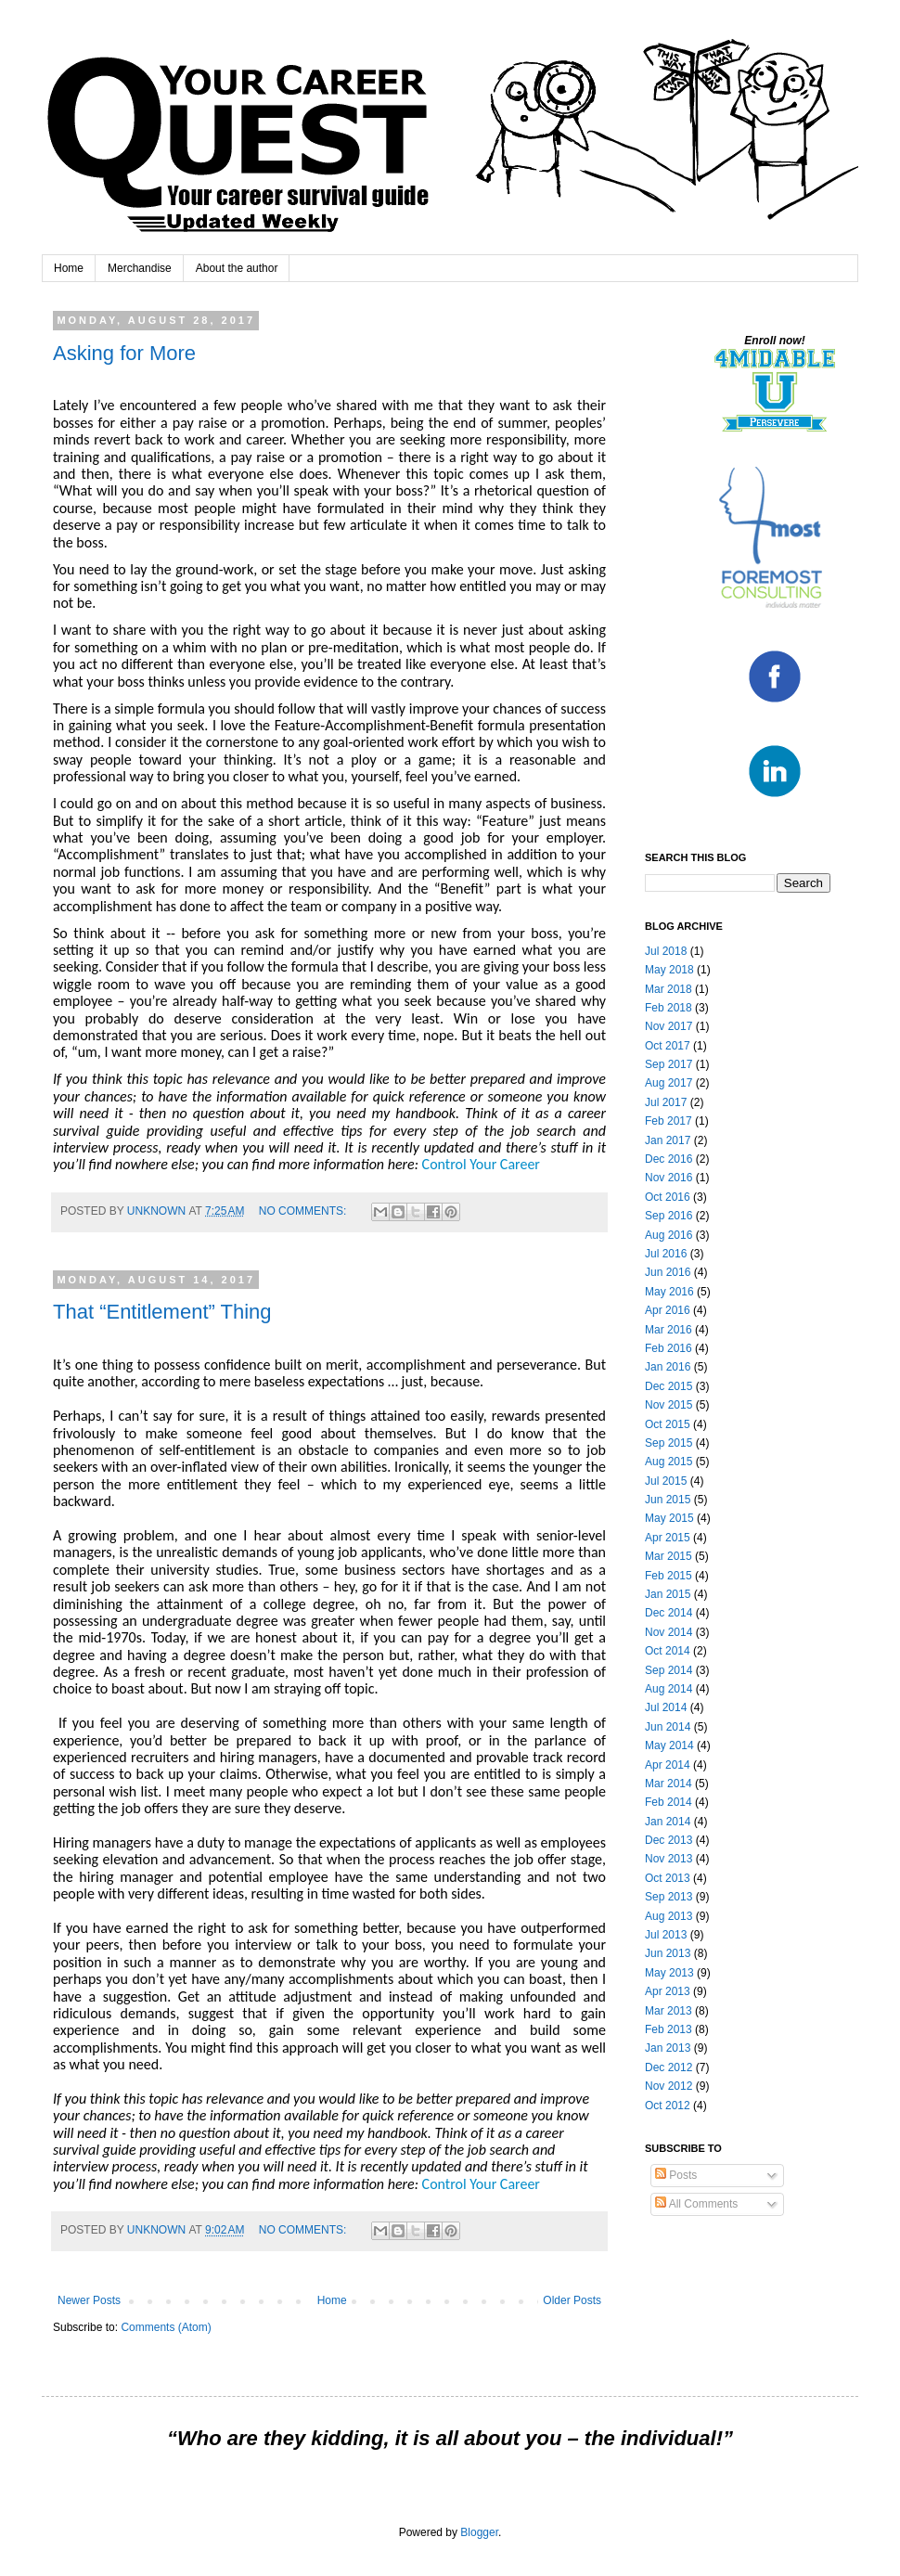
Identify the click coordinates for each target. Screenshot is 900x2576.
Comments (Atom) (166, 2327)
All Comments (696, 2203)
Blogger (479, 2532)
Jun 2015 (667, 1499)
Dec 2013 (668, 1840)
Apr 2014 (667, 1764)
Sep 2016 (668, 1215)
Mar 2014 (668, 1783)
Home (69, 268)
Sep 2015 (668, 1442)
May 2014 (669, 1745)
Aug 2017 (668, 1082)
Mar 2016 (668, 1329)
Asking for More (124, 353)
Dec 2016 (668, 1159)
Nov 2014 (668, 1632)
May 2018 (669, 969)
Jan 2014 (667, 1821)
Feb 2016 (668, 1348)
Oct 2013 (667, 1878)
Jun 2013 (667, 1953)
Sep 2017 (668, 1064)
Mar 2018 (668, 989)
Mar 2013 (668, 2010)
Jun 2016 (667, 1272)
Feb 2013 (668, 2029)
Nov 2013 (668, 1858)
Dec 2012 (668, 2067)
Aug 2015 (668, 1461)
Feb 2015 (668, 1575)
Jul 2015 (666, 1481)
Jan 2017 (667, 1140)
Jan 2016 (667, 1366)
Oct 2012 (667, 2105)
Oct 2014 (667, 1650)
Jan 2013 (667, 2047)
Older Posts (572, 2300)
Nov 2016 (668, 1177)
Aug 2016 (668, 1235)
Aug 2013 (668, 1916)
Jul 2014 (666, 1707)
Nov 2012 (668, 2086)
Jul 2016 (666, 1253)
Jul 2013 (666, 1934)
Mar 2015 (668, 1556)
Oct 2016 (667, 1197)
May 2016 (669, 1291)
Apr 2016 (667, 1310)
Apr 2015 (667, 1537)
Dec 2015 (668, 1386)
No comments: (304, 1210)
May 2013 (669, 1972)
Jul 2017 (666, 1102)
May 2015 (669, 1518)
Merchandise (140, 268)
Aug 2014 (668, 1688)
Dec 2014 (668, 1612)
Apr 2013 (667, 1991)
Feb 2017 (668, 1120)
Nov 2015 (668, 1404)
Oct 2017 (667, 1045)
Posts (676, 2175)
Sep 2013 (668, 1896)
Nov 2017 (668, 1026)
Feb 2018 (668, 1007)
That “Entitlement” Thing (162, 1311)
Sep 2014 (668, 1670)
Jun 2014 (667, 1726)
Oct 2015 (667, 1424)
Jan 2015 (667, 1594)
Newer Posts (89, 2300)
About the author (237, 268)
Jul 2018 (666, 951)
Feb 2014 (668, 1802)
